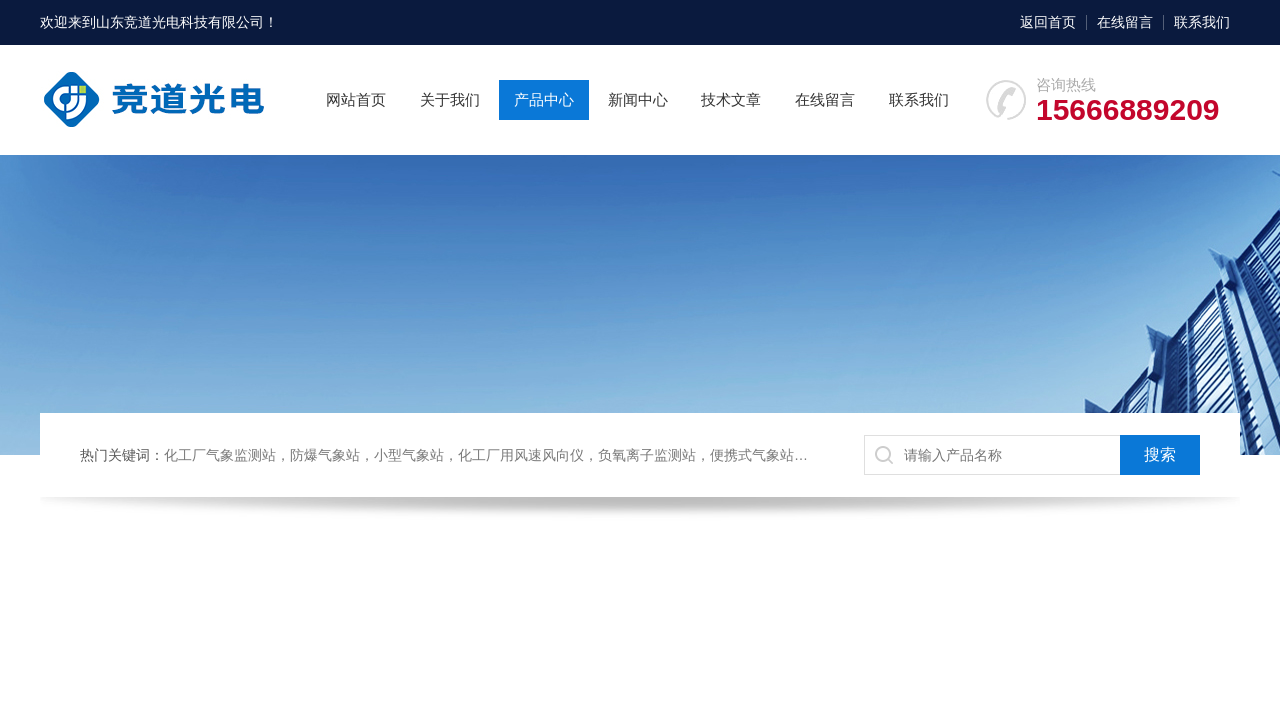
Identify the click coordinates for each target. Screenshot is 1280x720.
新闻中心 (638, 99)
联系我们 (1202, 22)
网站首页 (356, 99)
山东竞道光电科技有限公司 (180, 22)
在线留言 (1125, 22)
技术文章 (731, 99)
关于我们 (450, 99)
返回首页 (1048, 22)
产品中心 (544, 99)
